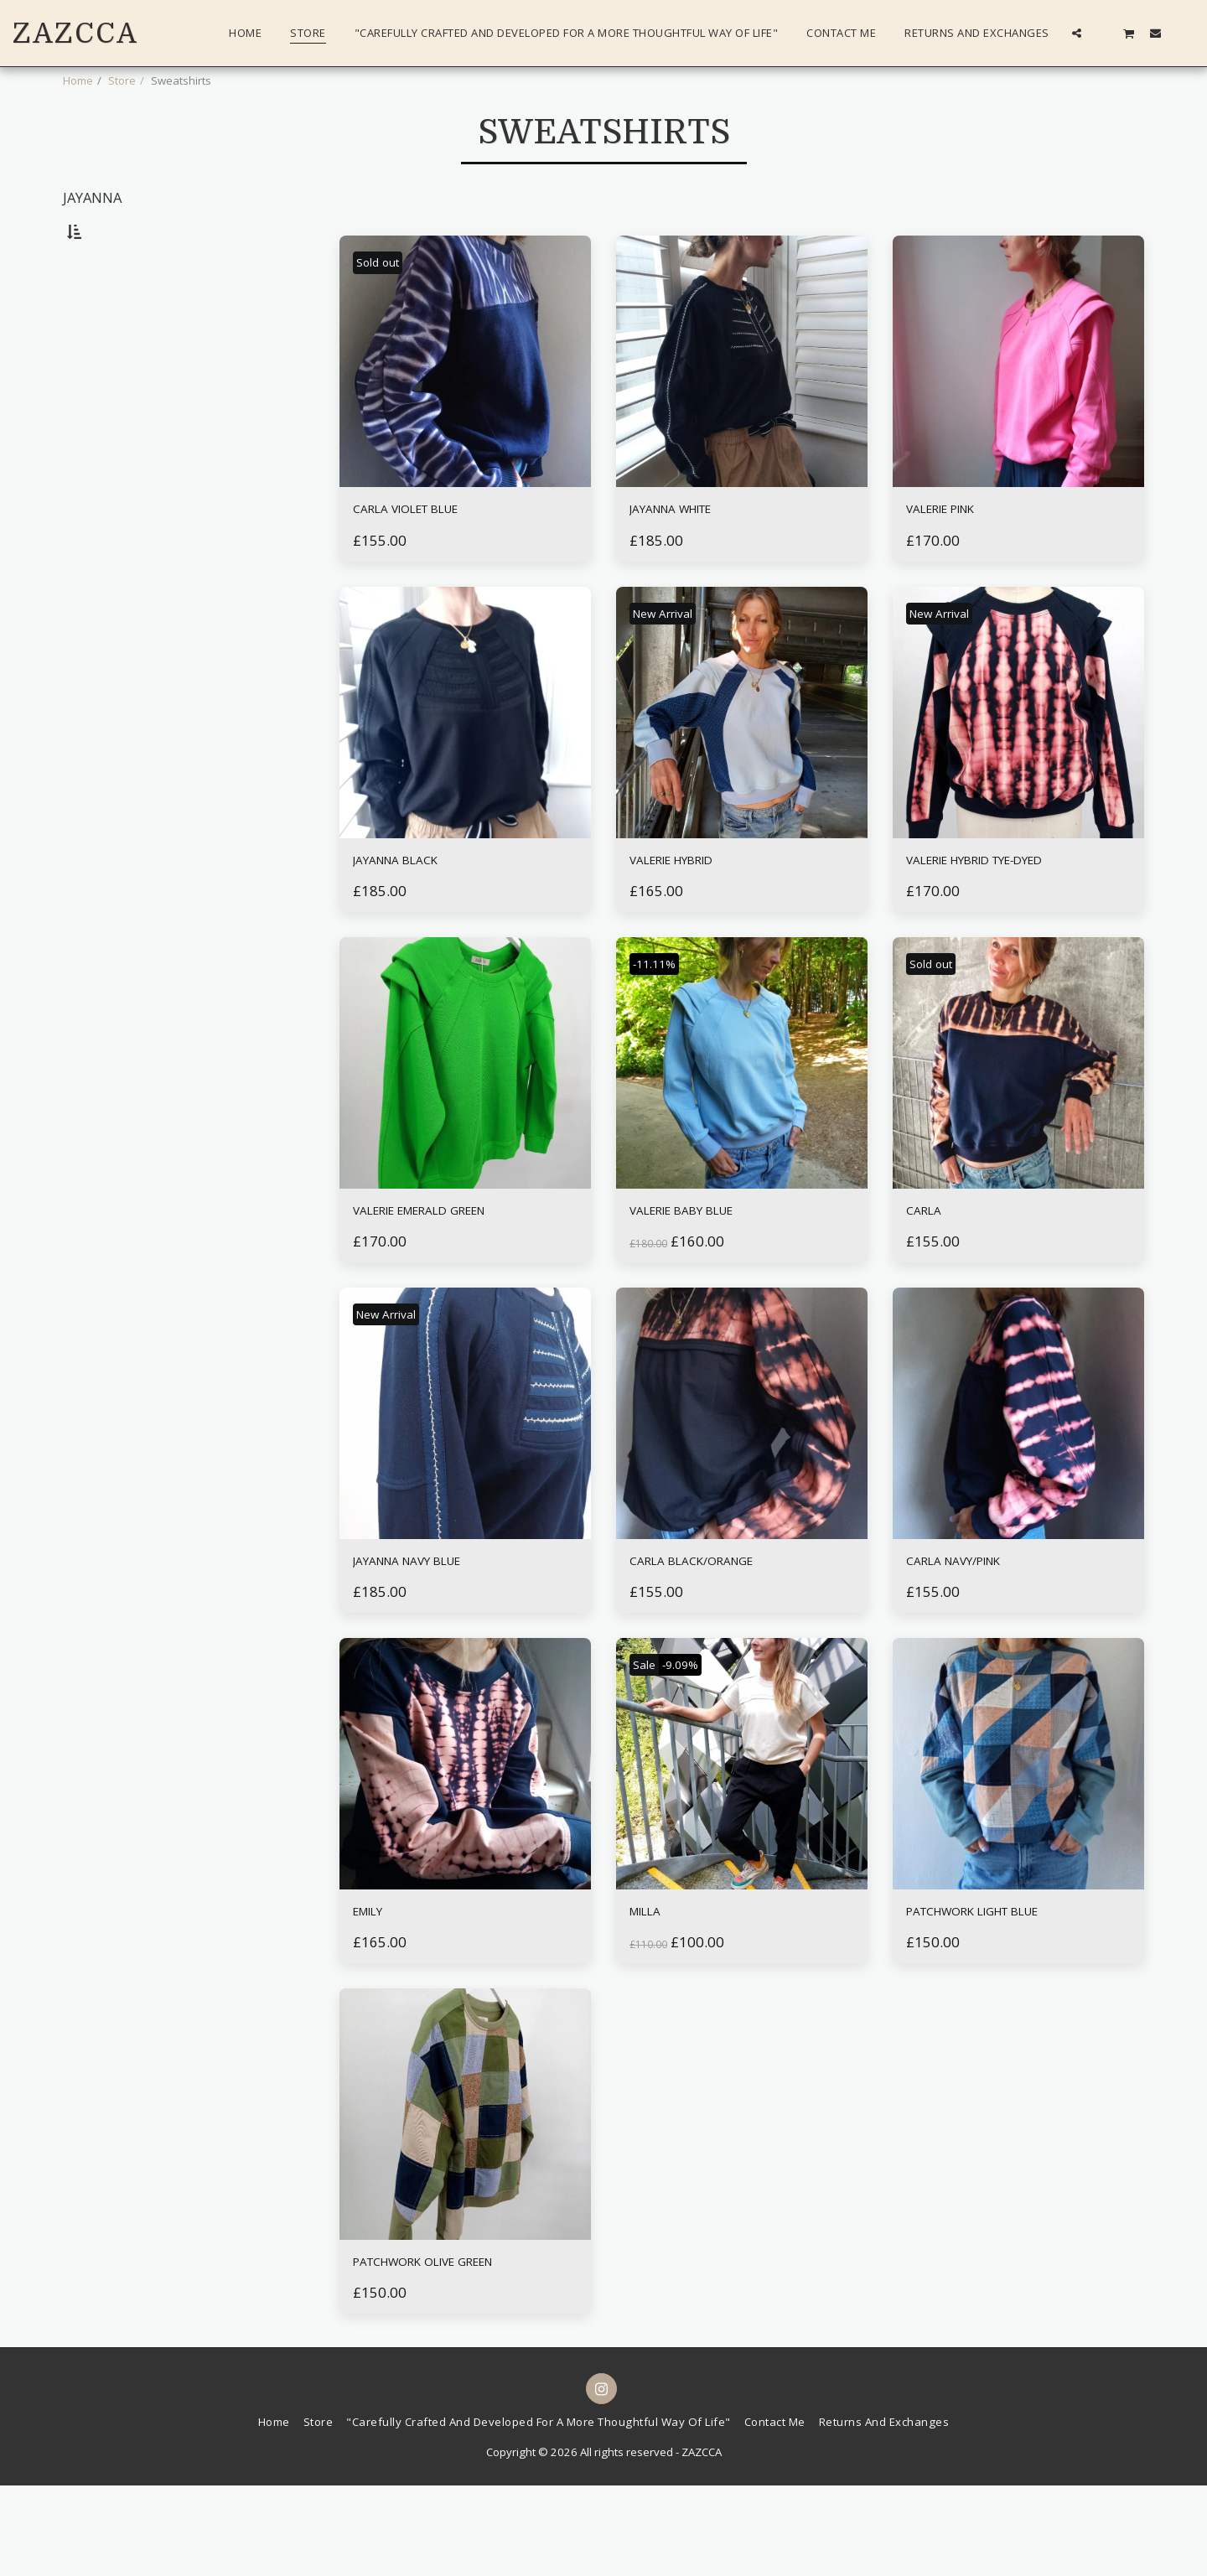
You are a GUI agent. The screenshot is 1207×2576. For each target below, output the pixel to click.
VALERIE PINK (959, 556)
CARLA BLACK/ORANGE (719, 1631)
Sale (649, 1738)
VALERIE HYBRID (693, 915)
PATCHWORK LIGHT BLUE (1007, 1989)
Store (122, 80)
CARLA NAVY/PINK (977, 1631)
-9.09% (696, 1738)
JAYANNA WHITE (693, 556)
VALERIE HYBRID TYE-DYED (1010, 915)
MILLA (654, 1989)
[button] (1077, 33)
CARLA (931, 1273)
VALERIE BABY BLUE (707, 1273)
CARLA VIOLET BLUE (432, 556)
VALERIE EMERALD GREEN (453, 1273)
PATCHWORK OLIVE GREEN (457, 2348)
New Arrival (672, 664)
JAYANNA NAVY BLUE (435, 1631)
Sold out (385, 305)
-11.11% (660, 1022)
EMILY (377, 1989)
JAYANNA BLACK (416, 915)
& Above (120, 497)
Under (114, 429)
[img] (465, 405)
